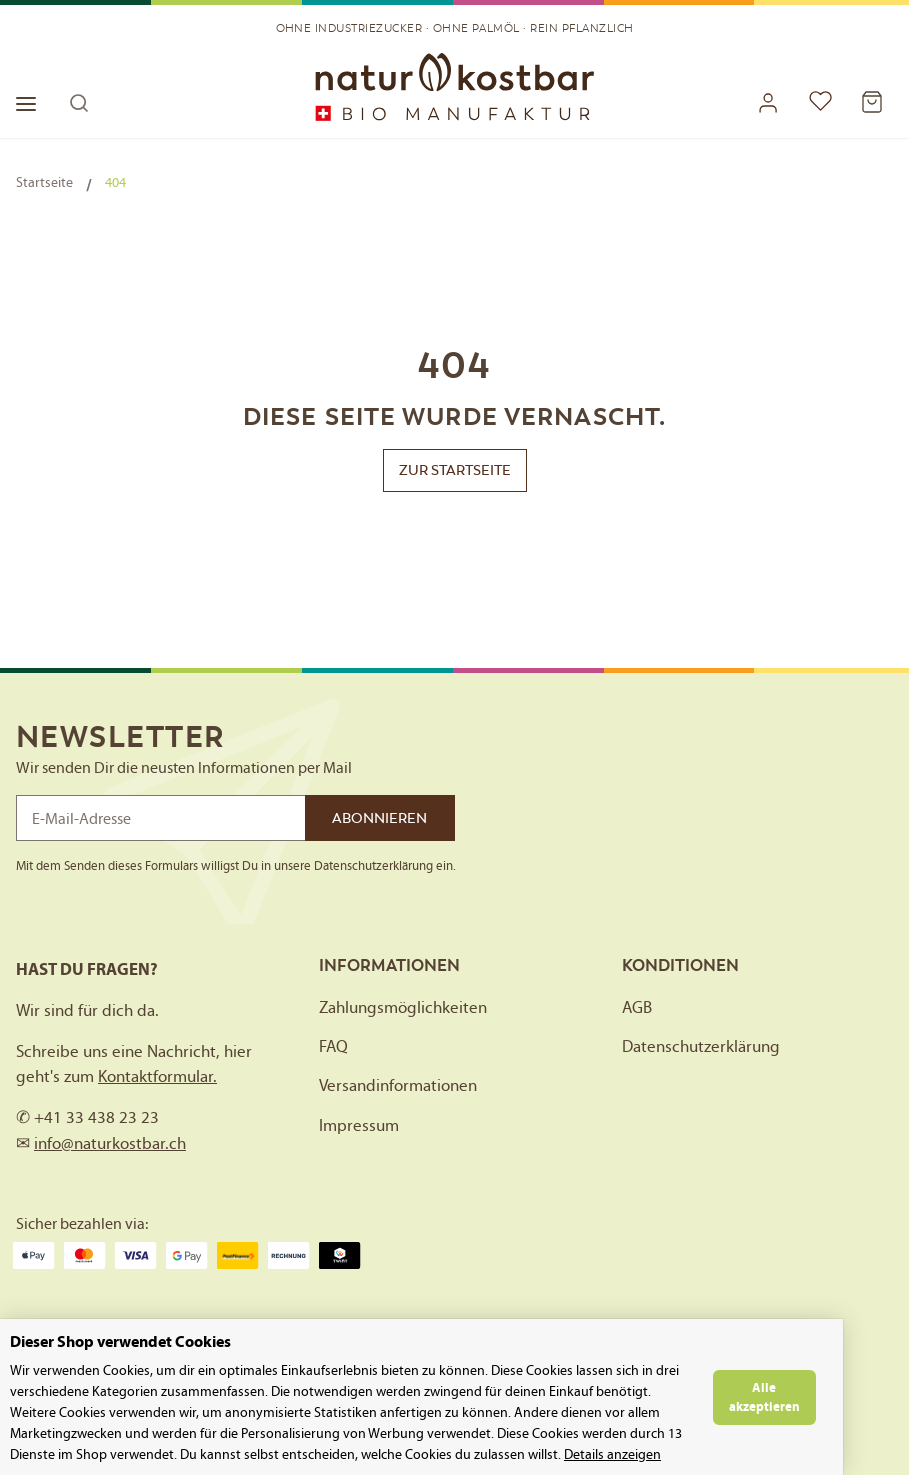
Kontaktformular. (157, 1076)
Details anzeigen (340, 1454)
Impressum (359, 1125)
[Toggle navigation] (37, 92)
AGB (637, 1007)
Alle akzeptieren (830, 1397)
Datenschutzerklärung (701, 1046)
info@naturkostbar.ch (110, 1143)
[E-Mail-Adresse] (161, 818)
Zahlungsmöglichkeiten (403, 1007)
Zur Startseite (455, 470)
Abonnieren (379, 818)
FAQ (333, 1046)
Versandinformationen (398, 1085)
